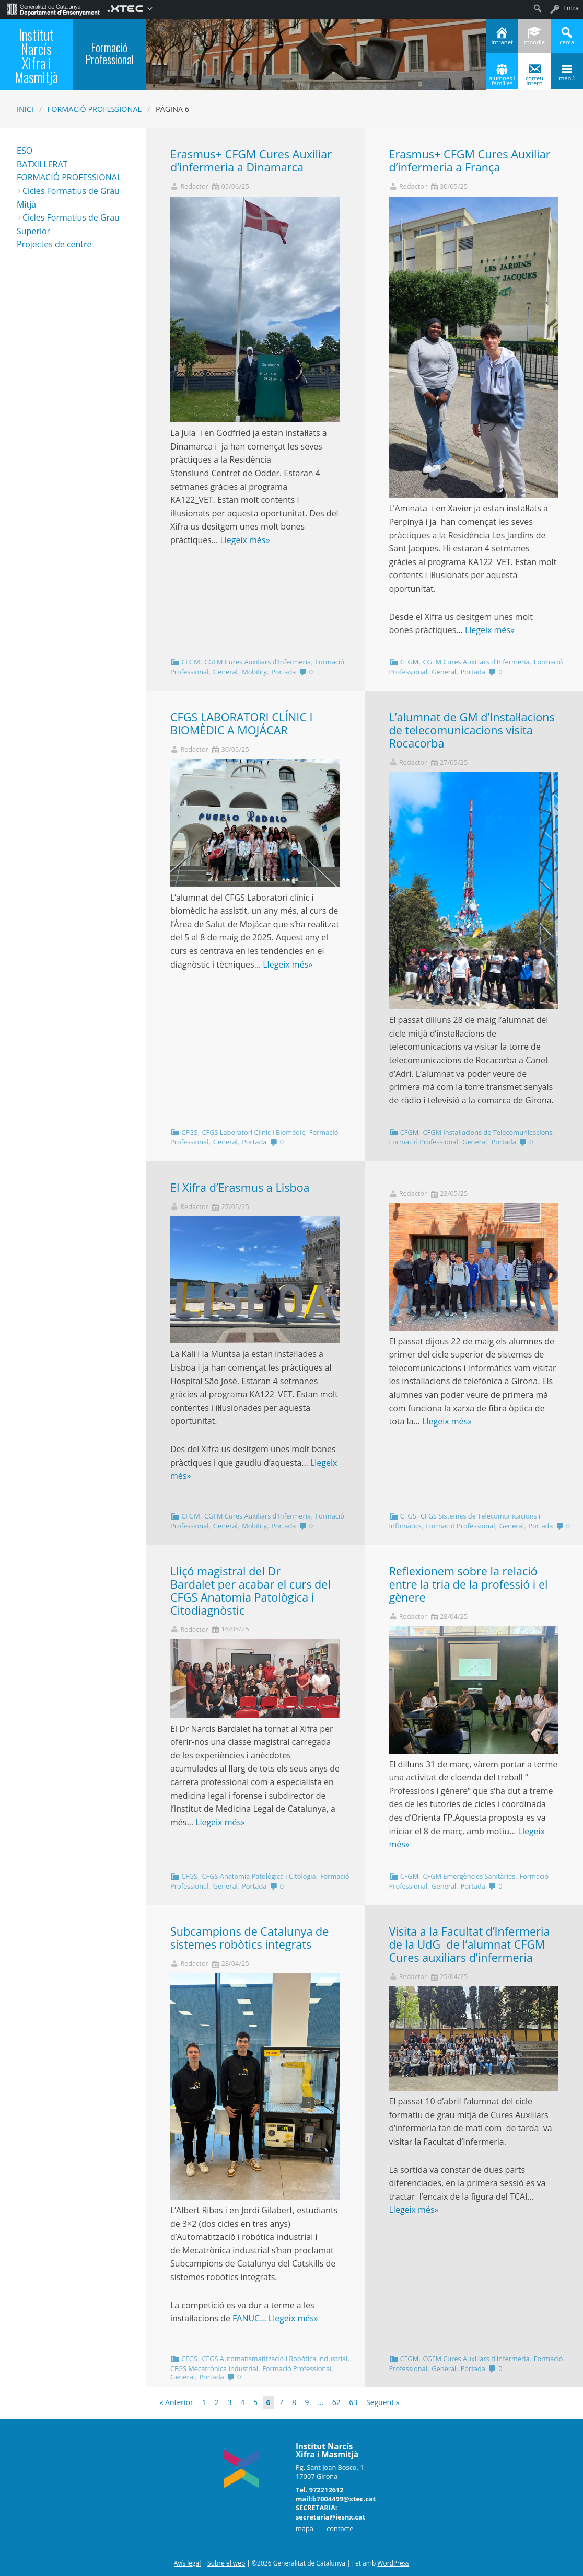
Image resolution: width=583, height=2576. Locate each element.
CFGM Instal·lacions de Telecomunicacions (487, 1132)
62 (336, 2402)
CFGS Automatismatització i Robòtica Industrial (274, 2358)
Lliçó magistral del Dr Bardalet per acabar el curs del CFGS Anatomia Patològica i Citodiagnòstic (250, 1590)
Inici (25, 109)
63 (353, 2402)
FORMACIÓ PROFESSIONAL (69, 177)
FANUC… (250, 2318)
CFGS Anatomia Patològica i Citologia (259, 1876)
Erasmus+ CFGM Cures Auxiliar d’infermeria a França (470, 160)
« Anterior (176, 2402)
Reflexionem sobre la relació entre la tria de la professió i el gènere (468, 1584)
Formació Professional (95, 109)
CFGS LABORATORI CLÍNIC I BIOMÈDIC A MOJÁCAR (241, 723)
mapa (304, 2528)
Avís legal (187, 2563)
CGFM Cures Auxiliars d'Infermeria (257, 661)
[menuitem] (53, 8)
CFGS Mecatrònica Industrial (214, 2368)
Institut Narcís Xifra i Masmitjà (36, 55)
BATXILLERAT (42, 164)
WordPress (393, 2563)
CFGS (189, 1132)
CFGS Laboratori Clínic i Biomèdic (253, 1132)
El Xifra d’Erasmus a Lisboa (240, 1187)
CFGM (190, 661)
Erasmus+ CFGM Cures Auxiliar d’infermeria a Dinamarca (251, 160)
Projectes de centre (54, 244)
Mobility (254, 671)
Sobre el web (226, 2563)
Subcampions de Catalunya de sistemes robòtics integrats (249, 1938)
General (225, 671)
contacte (340, 2528)
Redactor (194, 186)
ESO (24, 150)
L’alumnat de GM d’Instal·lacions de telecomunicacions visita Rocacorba (472, 730)
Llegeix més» (245, 540)
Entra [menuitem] (571, 8)
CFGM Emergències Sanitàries (469, 1876)
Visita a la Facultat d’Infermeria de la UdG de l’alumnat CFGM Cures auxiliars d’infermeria (469, 1944)
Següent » (383, 2402)
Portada (283, 671)
